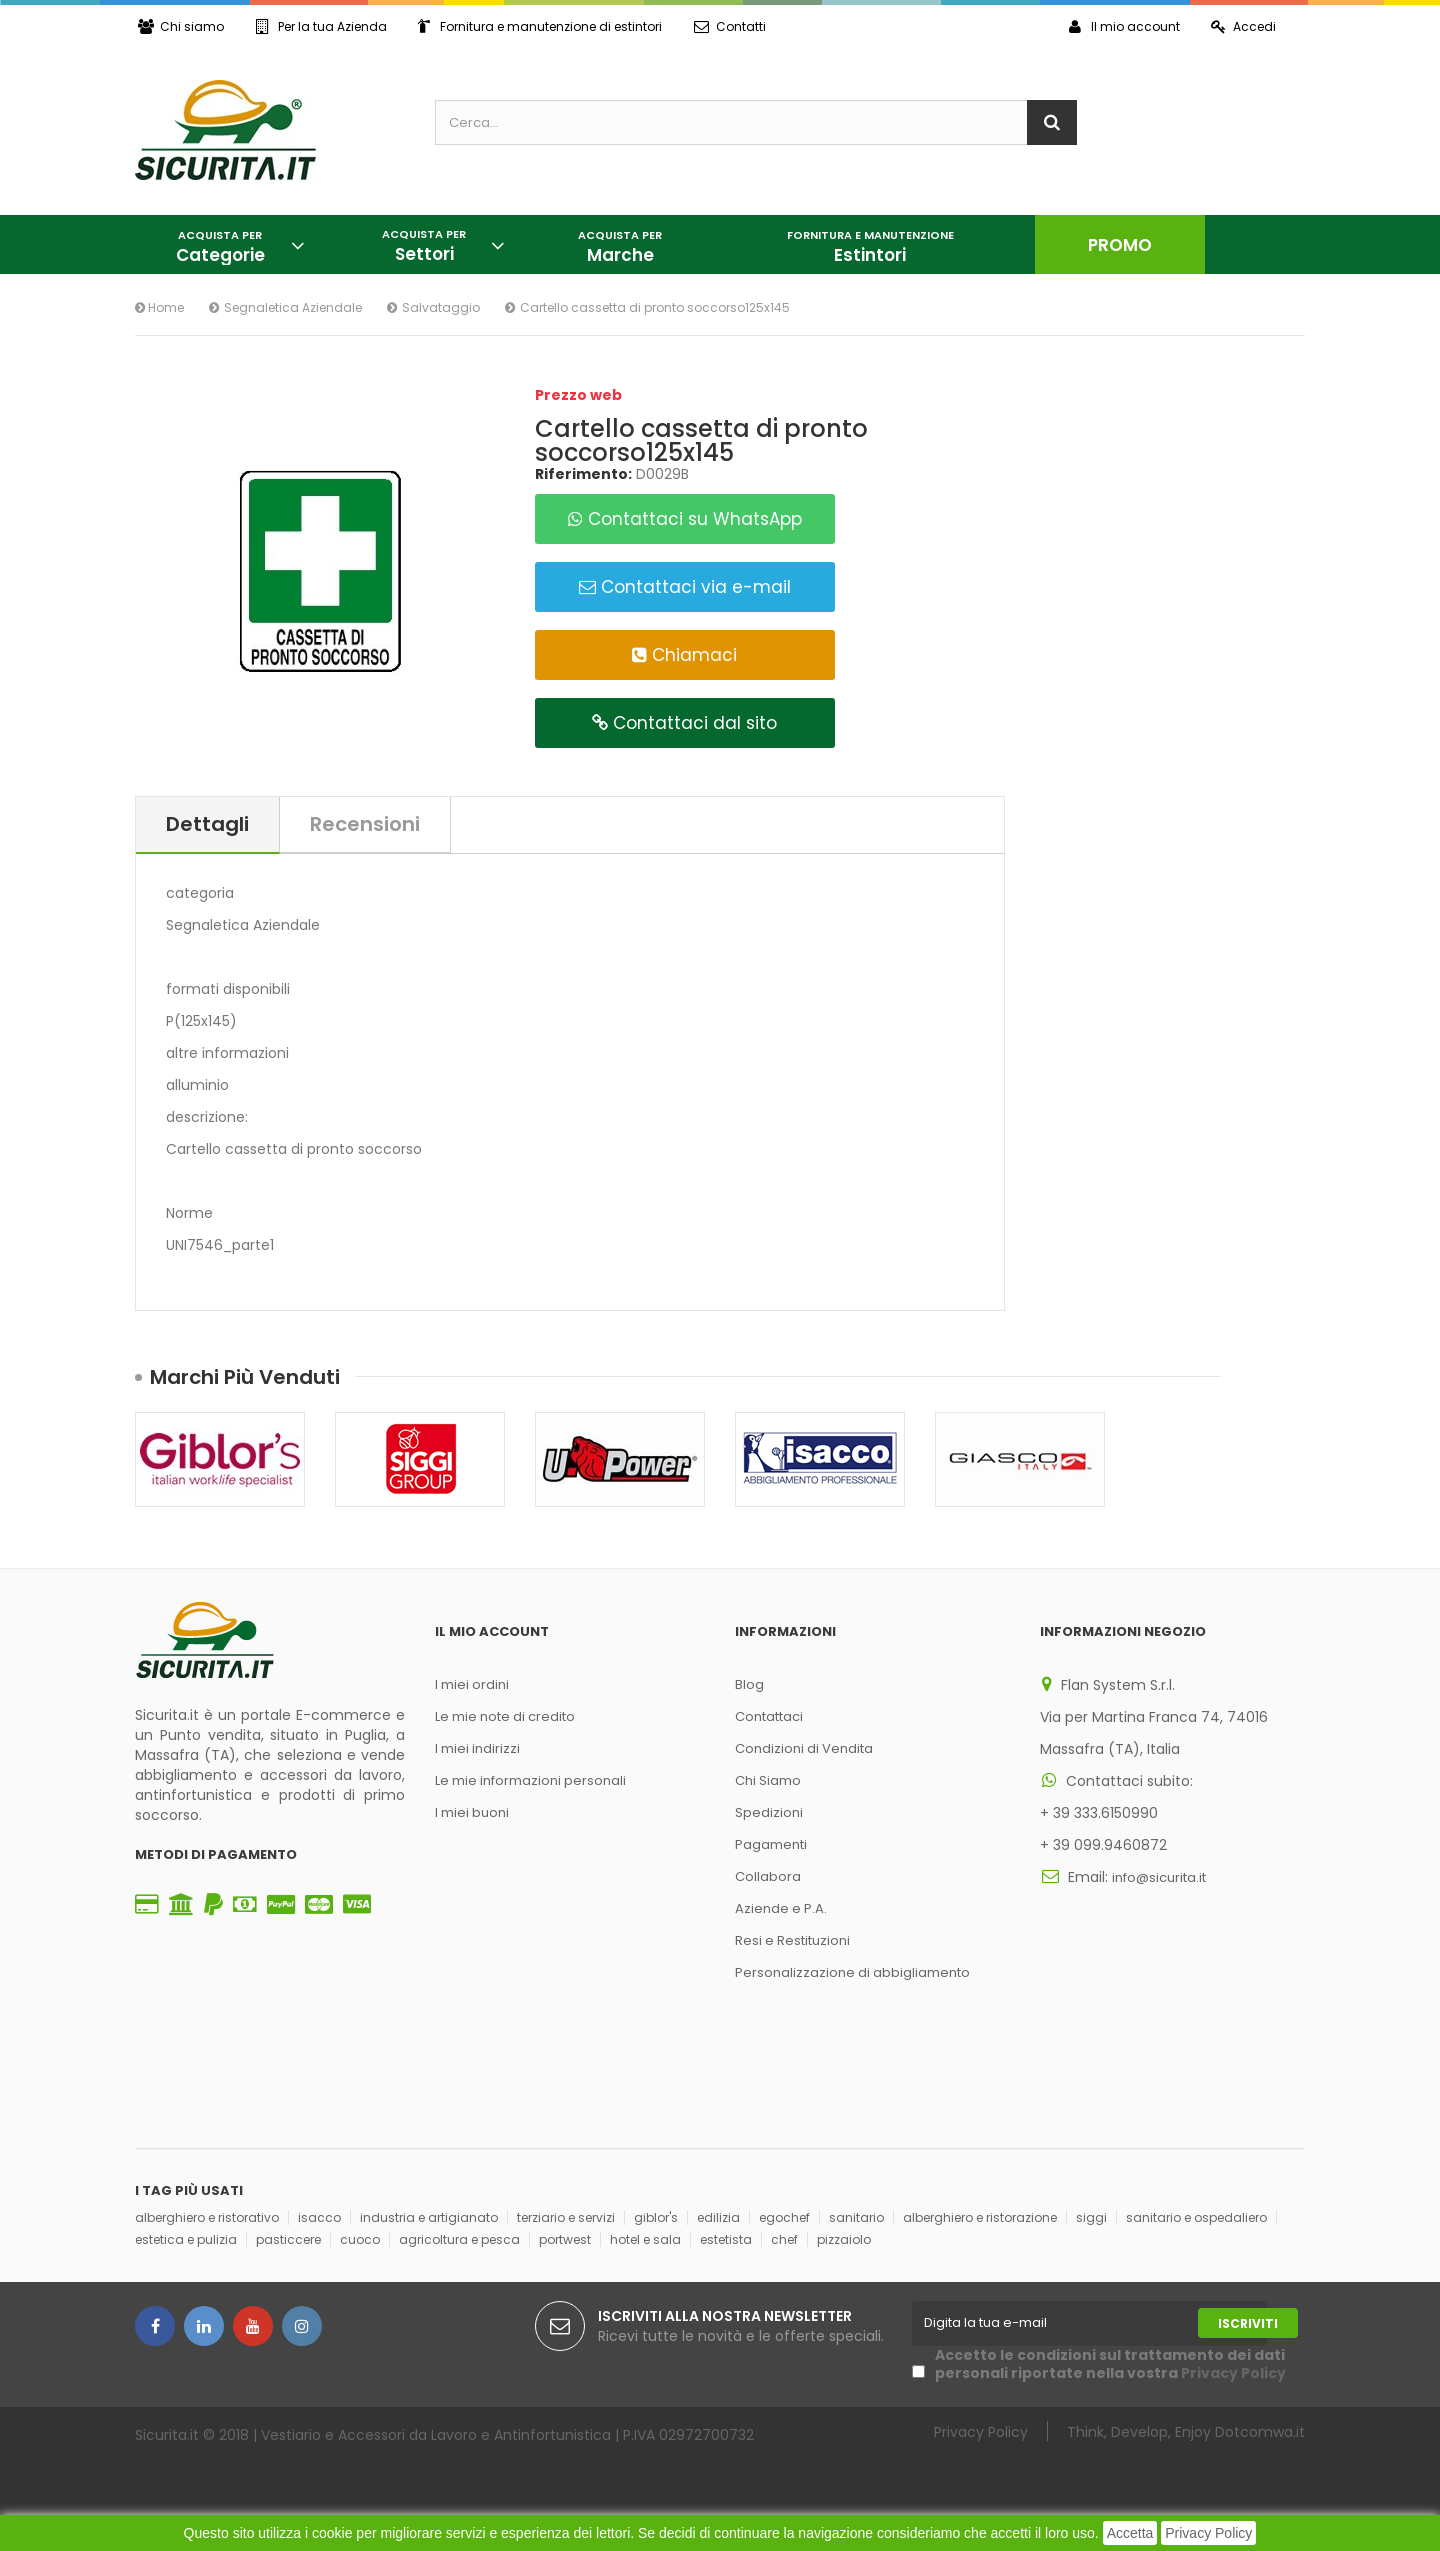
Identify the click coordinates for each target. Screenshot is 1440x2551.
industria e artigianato (429, 2217)
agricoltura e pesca (459, 2239)
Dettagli (207, 824)
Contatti (734, 26)
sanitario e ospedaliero (1196, 2217)
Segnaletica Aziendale (293, 307)
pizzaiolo (844, 2239)
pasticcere (288, 2239)
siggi (1091, 2217)
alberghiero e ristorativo (207, 2217)
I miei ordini (472, 1684)
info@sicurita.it (1159, 1877)
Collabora (768, 1876)
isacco (319, 2217)
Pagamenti (771, 1844)
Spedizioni (769, 1812)
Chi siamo (181, 26)
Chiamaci (684, 655)
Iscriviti (1248, 2323)
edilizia (718, 2217)
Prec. (1253, 1376)
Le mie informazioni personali (530, 1780)
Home (159, 307)
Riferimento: (583, 474)
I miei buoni (472, 1812)
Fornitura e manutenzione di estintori (543, 26)
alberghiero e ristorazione (980, 2217)
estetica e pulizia (186, 2239)
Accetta (1130, 2533)
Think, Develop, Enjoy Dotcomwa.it (1186, 2431)
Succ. (1290, 1376)
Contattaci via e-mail (685, 587)
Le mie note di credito (505, 1716)
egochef (784, 2217)
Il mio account (1121, 26)
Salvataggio (441, 307)
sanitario (856, 2217)
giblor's (656, 2217)
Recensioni (365, 824)
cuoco (360, 2239)
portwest (565, 2239)
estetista (726, 2239)
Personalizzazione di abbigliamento (852, 1972)
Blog (749, 1684)
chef (784, 2239)
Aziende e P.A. (781, 1908)
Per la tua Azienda (322, 26)
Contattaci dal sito (684, 723)
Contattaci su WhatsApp (685, 519)
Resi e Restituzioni (792, 1940)
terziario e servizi (566, 2217)
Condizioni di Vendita (804, 1748)
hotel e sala (645, 2239)
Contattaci (769, 1716)
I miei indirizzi (477, 1748)
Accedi (1242, 26)
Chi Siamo (768, 1780)
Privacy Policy (1208, 2533)
